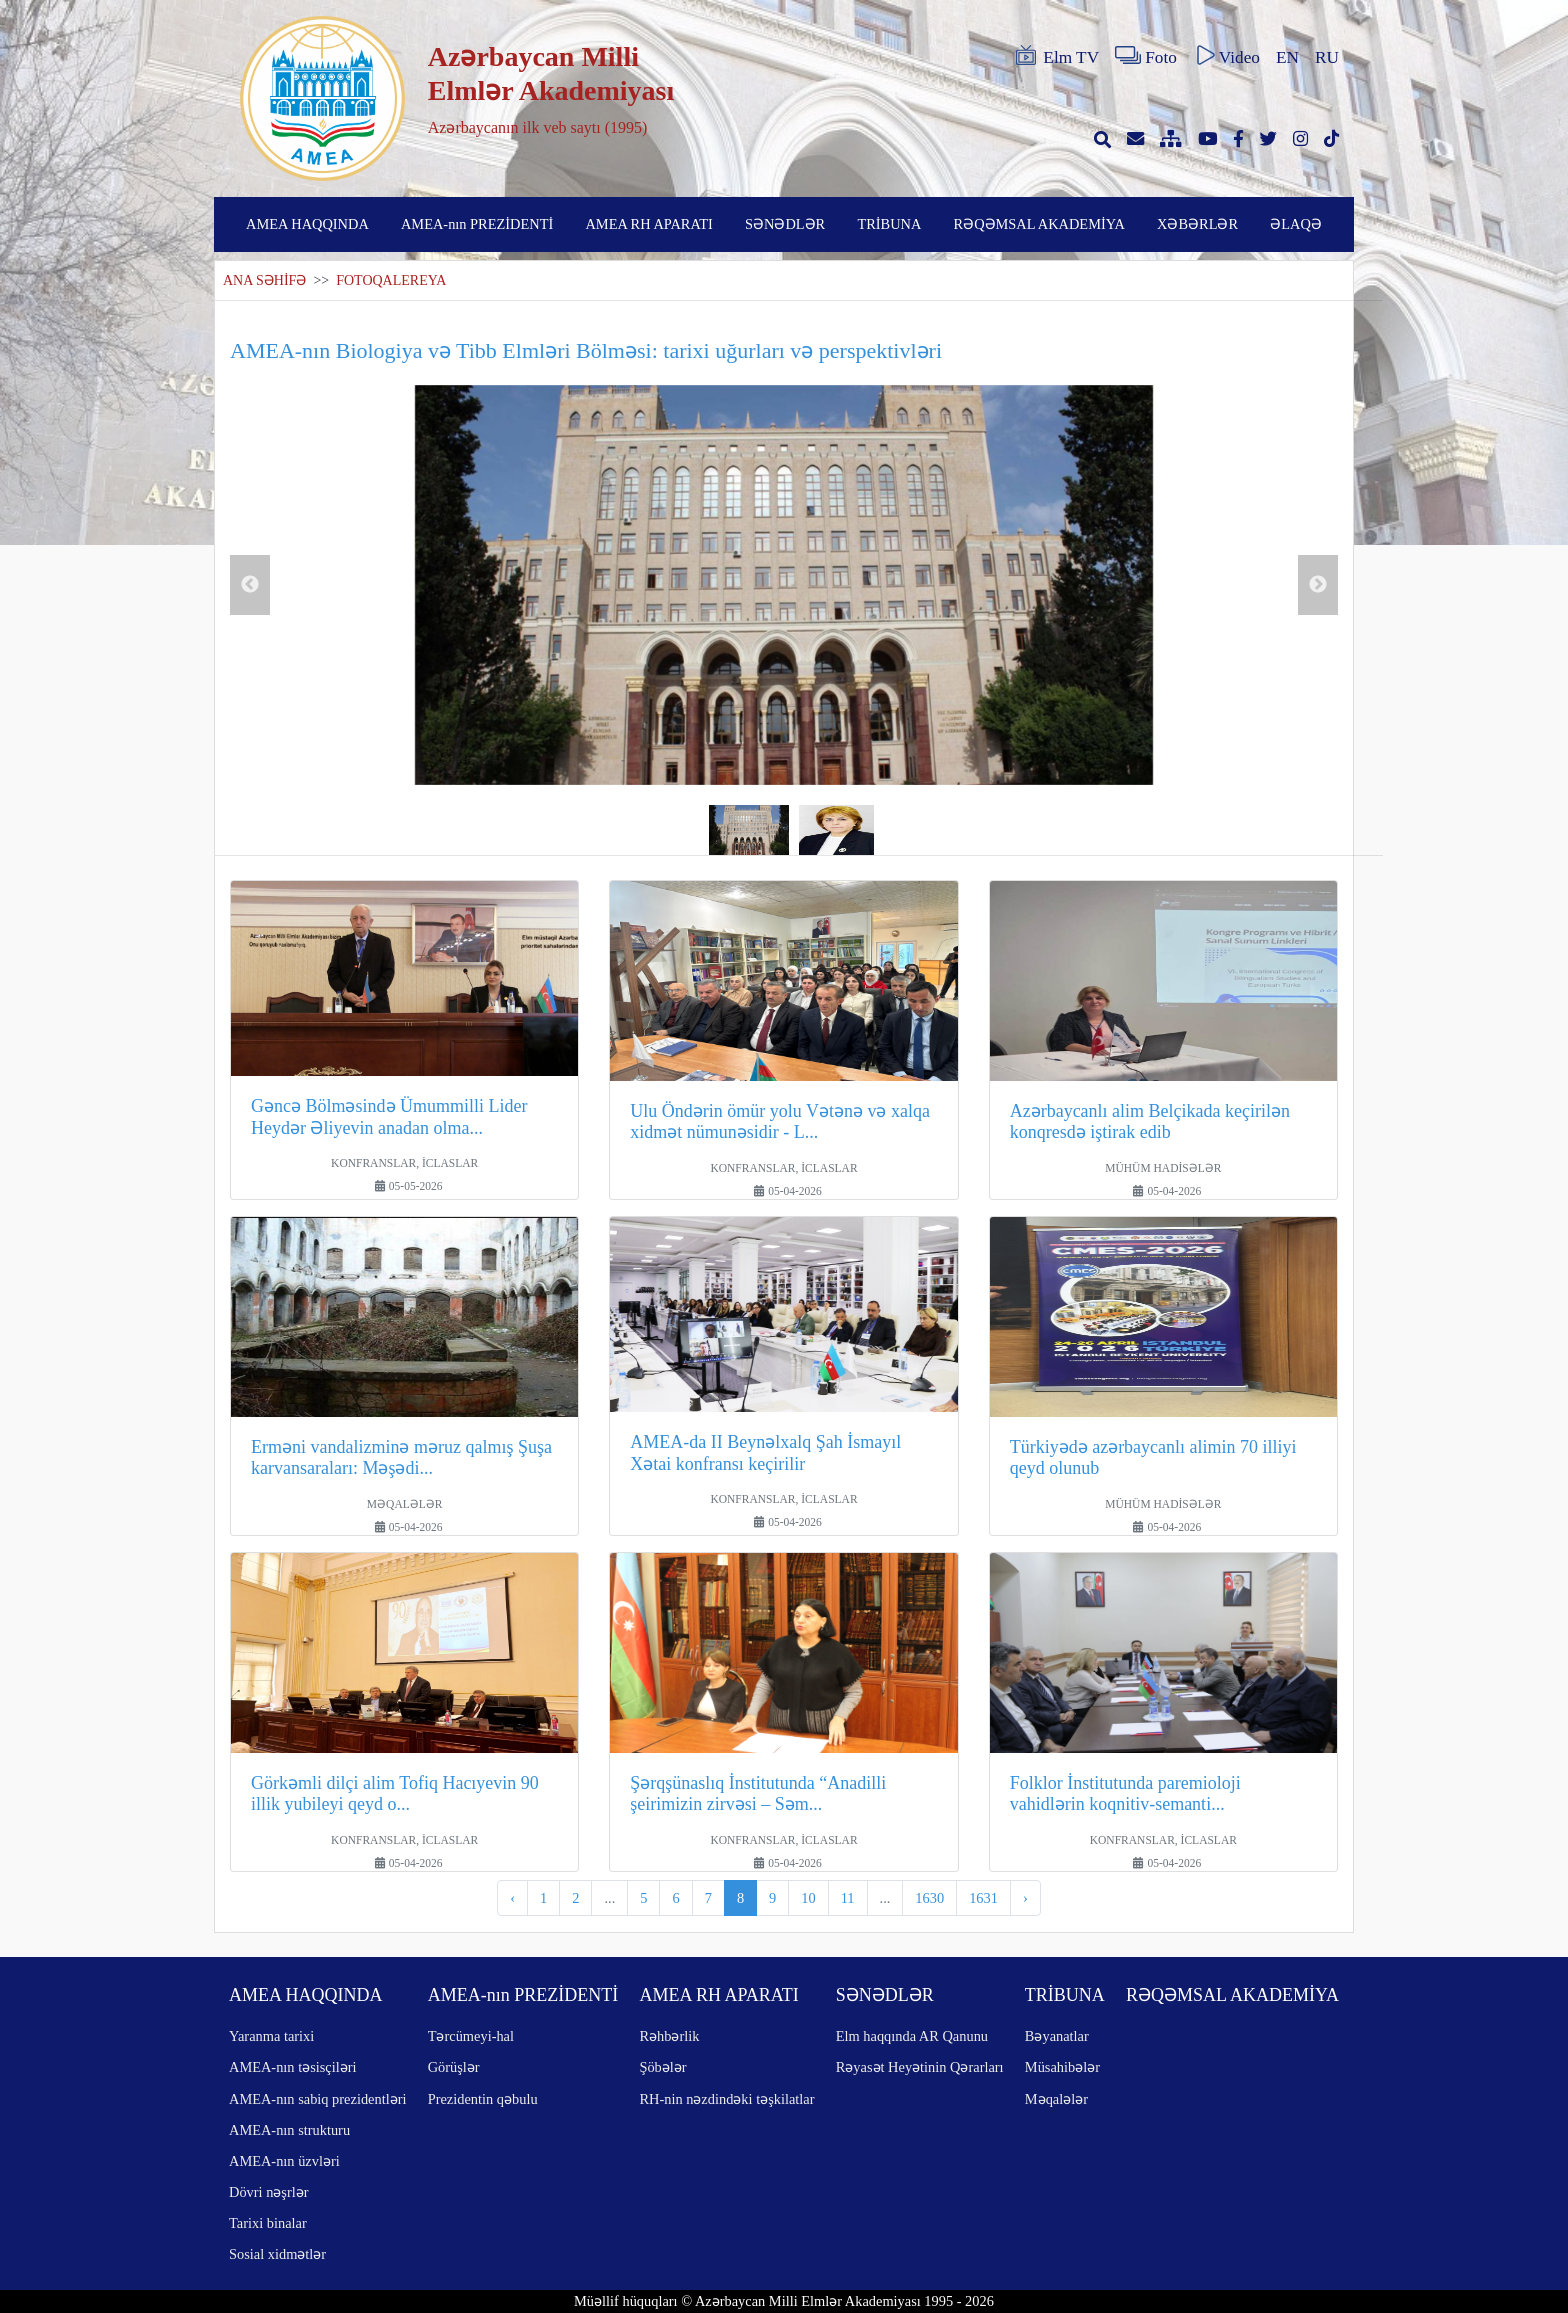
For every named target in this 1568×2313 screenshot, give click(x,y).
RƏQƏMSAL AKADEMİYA (1039, 224)
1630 (929, 1898)
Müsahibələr (1062, 2067)
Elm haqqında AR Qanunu (912, 2036)
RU (1327, 57)
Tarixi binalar (268, 2223)
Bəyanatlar (1057, 2036)
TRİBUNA (889, 224)
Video (1226, 56)
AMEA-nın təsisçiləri (293, 2067)
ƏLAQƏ (1296, 224)
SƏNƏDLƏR (785, 224)
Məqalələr (1056, 2099)
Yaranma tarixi (271, 2036)
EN (1287, 57)
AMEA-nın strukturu (289, 2130)
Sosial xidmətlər (277, 2254)
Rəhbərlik (669, 2036)
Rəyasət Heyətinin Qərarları (920, 2067)
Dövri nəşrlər (269, 2192)
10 (808, 1898)
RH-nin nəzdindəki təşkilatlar (726, 2099)
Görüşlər (454, 2067)
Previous (250, 585)
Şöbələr (662, 2067)
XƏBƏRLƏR (1197, 224)
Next (1318, 585)
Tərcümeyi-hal (471, 2036)
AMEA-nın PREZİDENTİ (477, 224)
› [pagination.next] (1025, 1898)
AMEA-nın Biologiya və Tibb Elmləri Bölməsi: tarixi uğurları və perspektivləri (586, 350)
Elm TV (1056, 56)
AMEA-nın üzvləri (284, 2161)
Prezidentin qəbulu (483, 2099)
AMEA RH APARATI (648, 224)
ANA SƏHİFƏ (264, 280)
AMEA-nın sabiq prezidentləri (317, 2099)
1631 (983, 1898)
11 (848, 1898)
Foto (1146, 56)
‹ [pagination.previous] (512, 1898)
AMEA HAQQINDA (307, 224)
